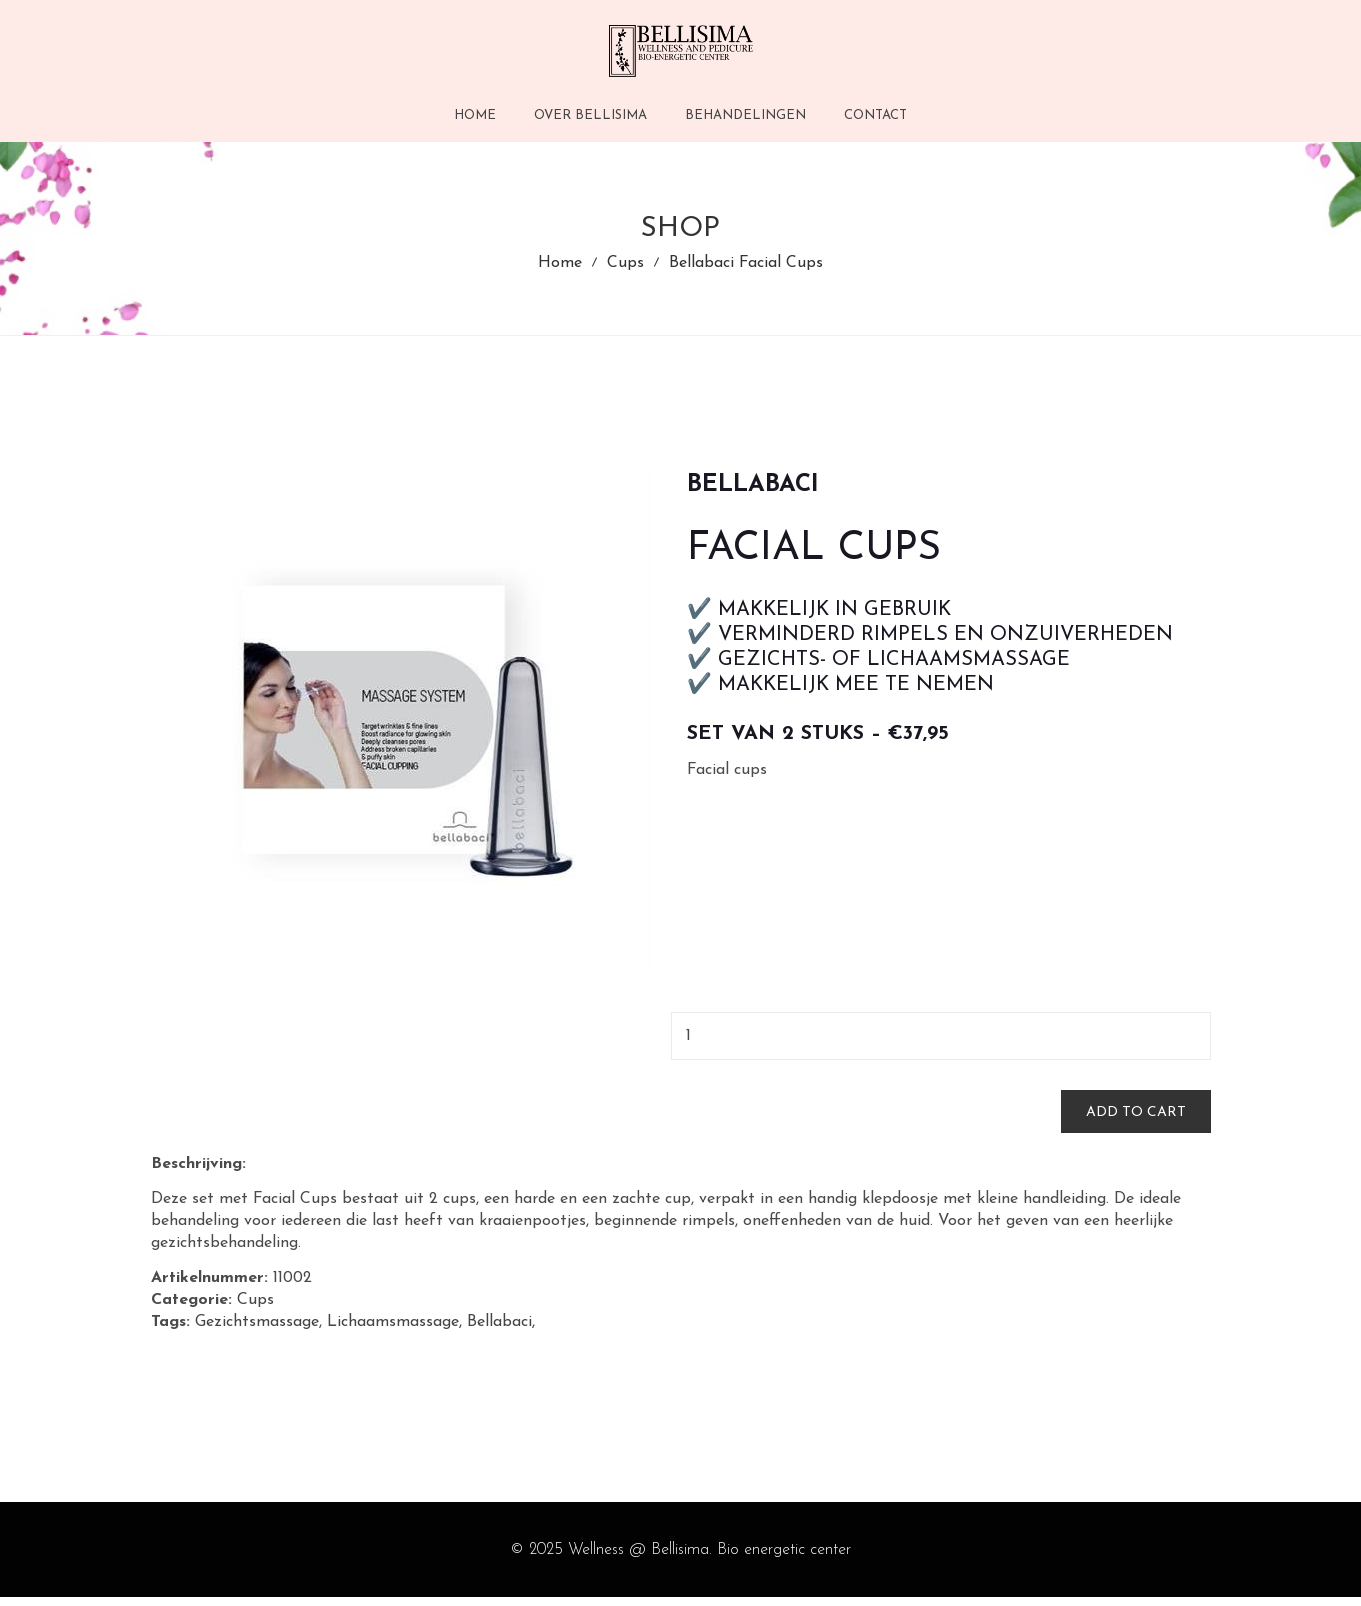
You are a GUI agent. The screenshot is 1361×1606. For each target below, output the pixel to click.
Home (560, 268)
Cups (625, 268)
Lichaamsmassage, (394, 1332)
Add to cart (1136, 1121)
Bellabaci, (501, 1332)
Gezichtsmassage (257, 1332)
